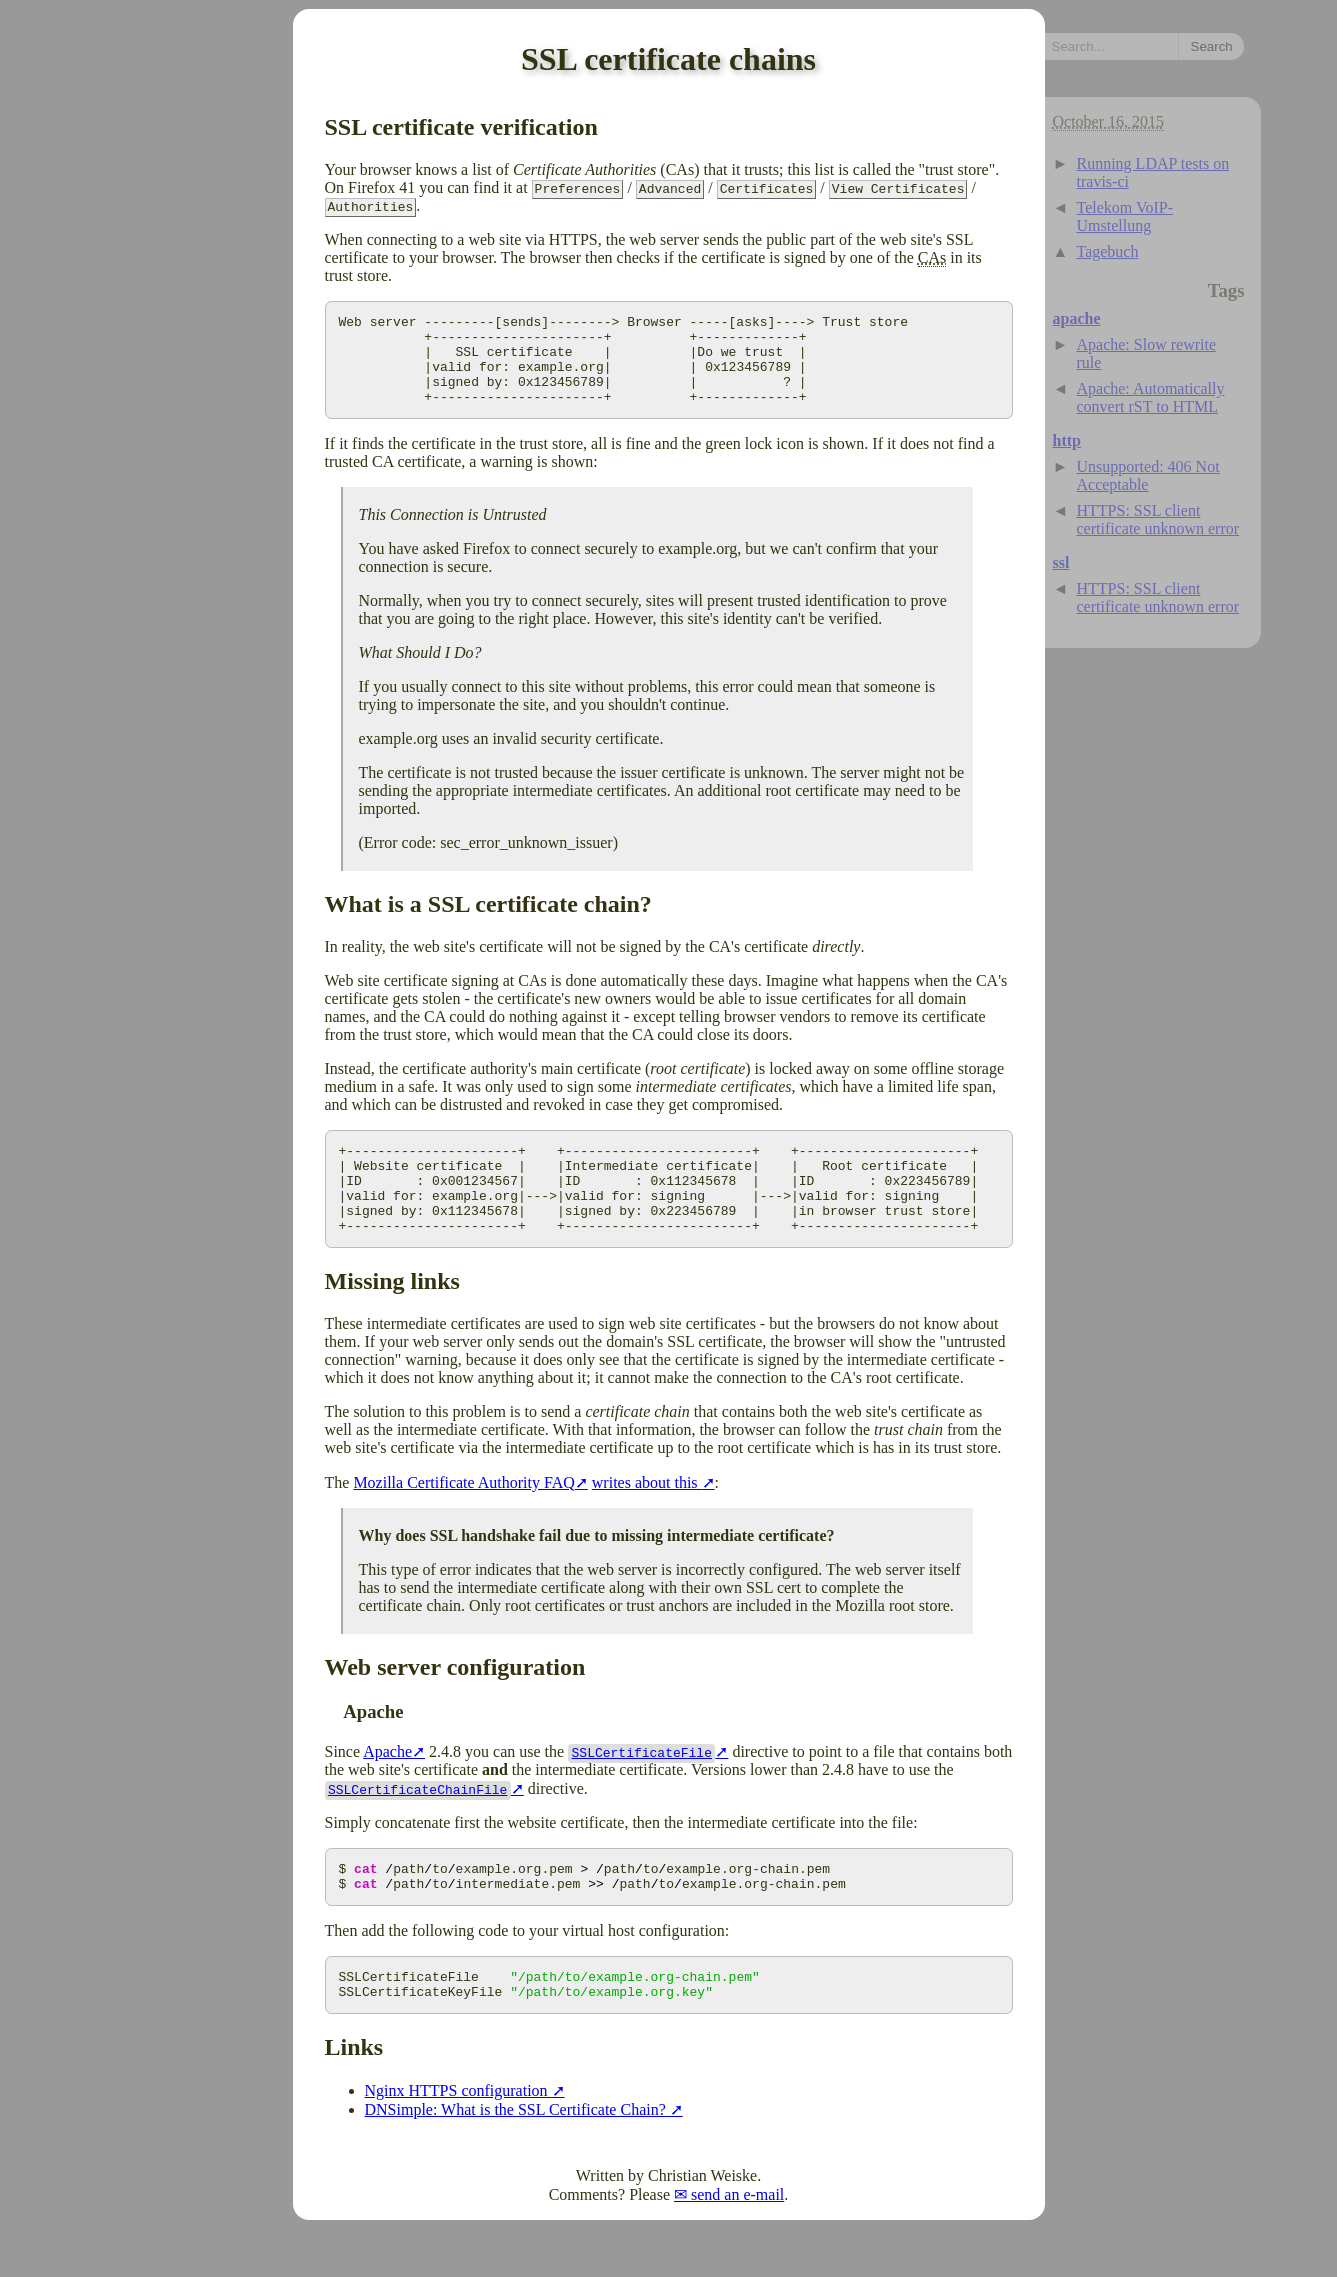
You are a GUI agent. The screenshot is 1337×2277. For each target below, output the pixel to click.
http (1067, 440)
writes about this (647, 1518)
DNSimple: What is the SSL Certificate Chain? (517, 2157)
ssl (1061, 562)
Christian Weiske (702, 2223)
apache (1077, 318)
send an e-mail (737, 2242)
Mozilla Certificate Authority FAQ (463, 1518)
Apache (387, 1787)
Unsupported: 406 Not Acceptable (1148, 475)
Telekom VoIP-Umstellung (1125, 216)
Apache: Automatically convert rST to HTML (1151, 397)
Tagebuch (1108, 251)
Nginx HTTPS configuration (458, 2138)
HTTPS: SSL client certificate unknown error (1158, 519)
